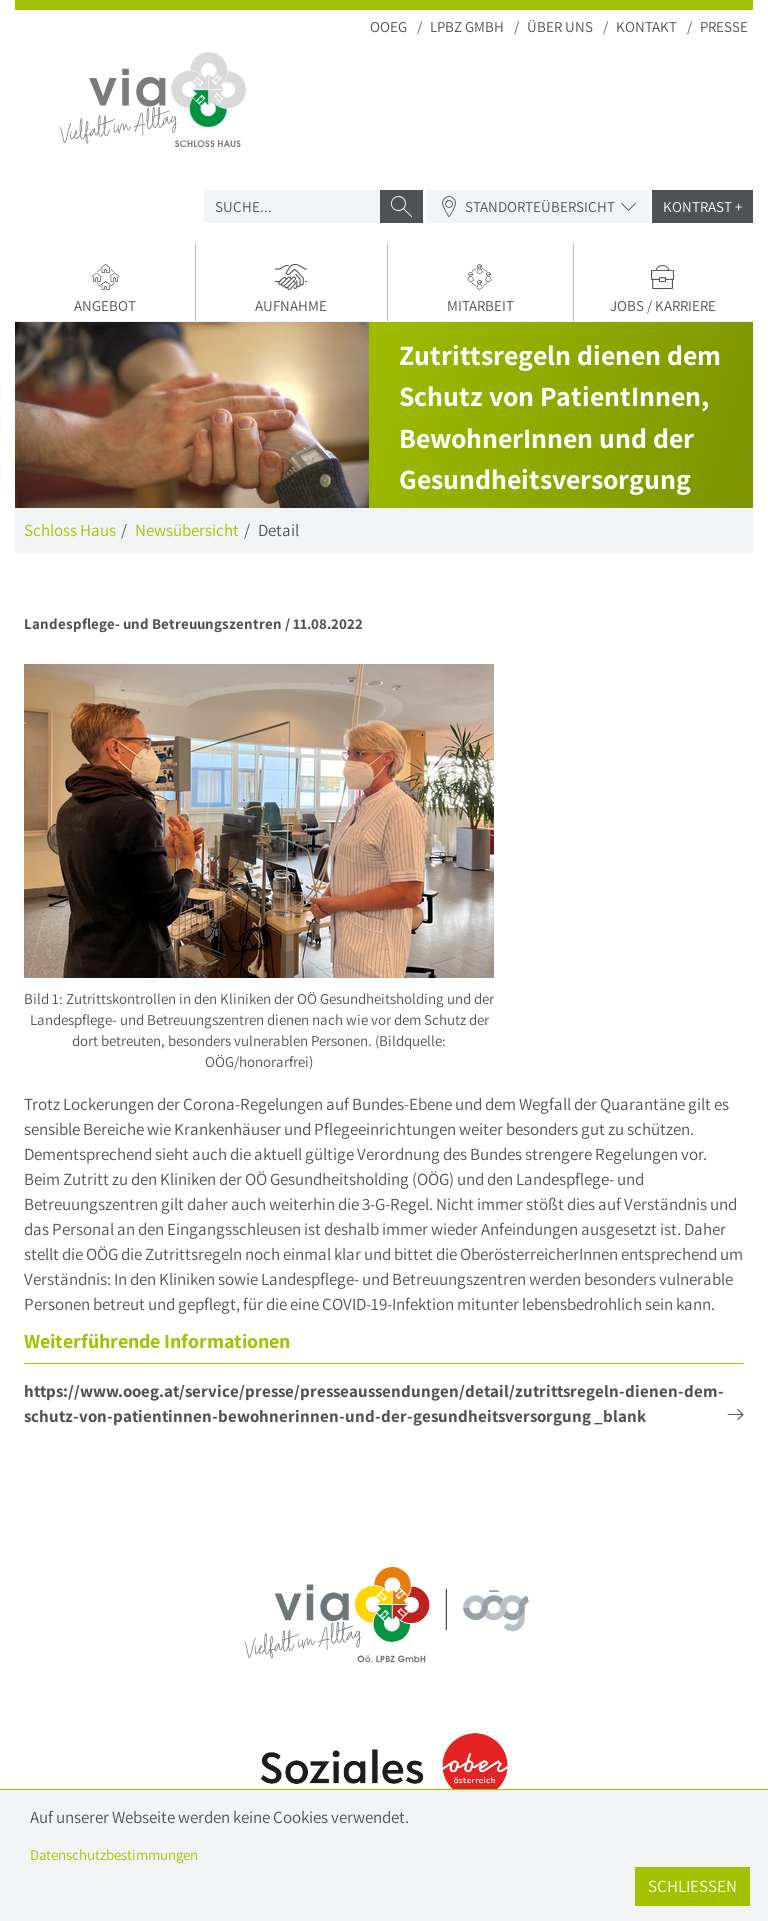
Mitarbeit (480, 289)
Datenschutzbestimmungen (114, 1854)
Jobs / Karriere (663, 289)
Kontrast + (702, 206)
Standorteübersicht (537, 206)
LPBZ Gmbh (467, 26)
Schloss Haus (70, 530)
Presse (724, 26)
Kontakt (646, 26)
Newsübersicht (187, 530)
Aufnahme (291, 289)
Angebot (105, 289)
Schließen (692, 1886)
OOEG (388, 26)
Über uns (560, 26)
